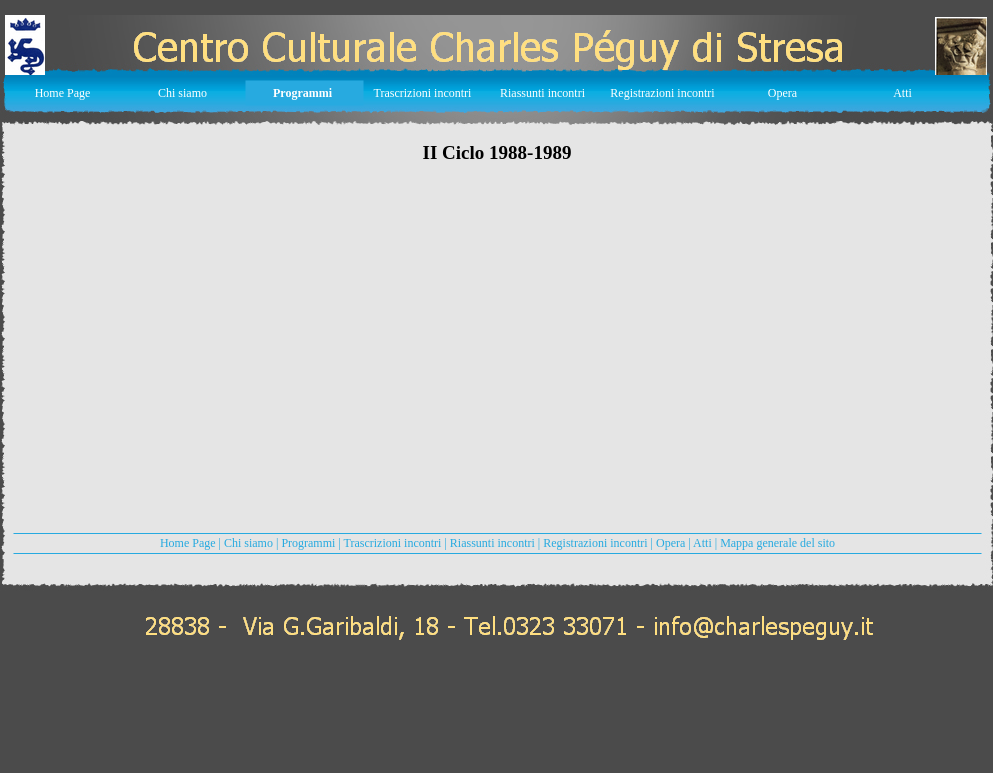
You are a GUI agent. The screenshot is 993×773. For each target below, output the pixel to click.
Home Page (188, 543)
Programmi (308, 543)
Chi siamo (248, 543)
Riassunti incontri (494, 543)
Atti (702, 543)
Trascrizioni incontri (393, 543)
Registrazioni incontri (595, 543)
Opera (670, 543)
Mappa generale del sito (777, 543)
